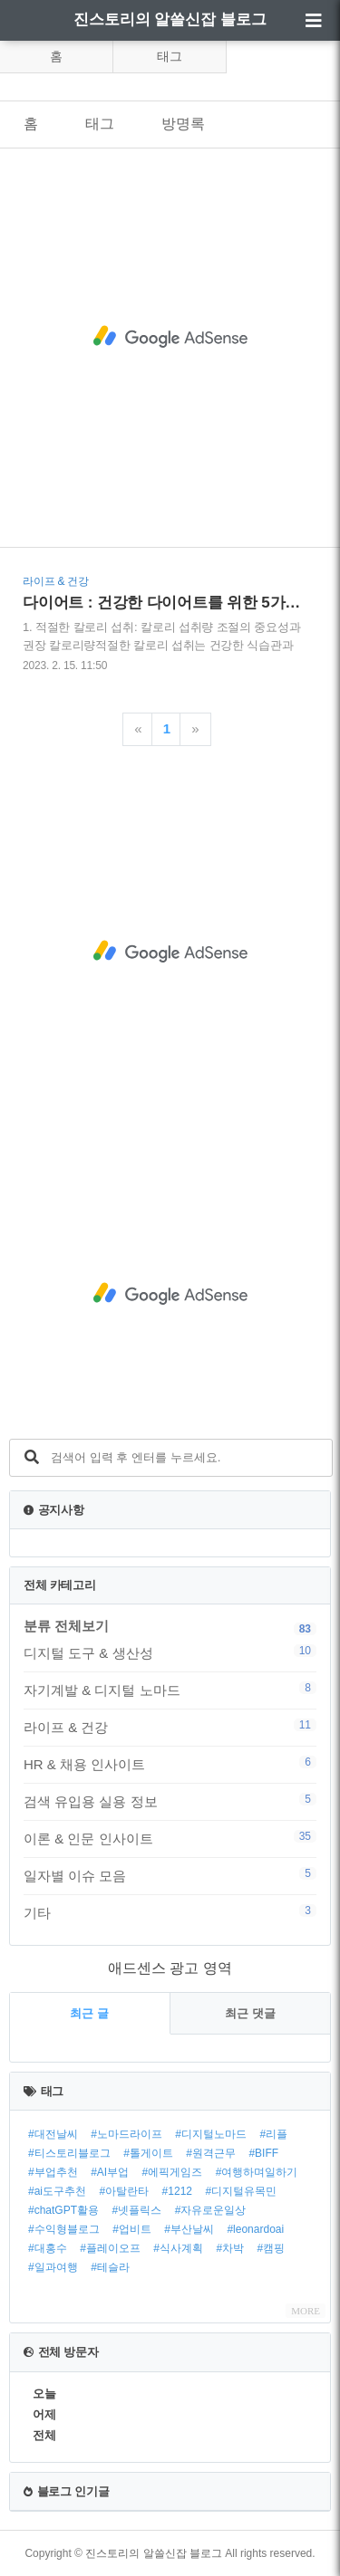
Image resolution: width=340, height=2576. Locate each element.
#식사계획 (178, 2248)
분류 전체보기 (66, 1625)
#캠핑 (271, 2248)
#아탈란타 (124, 2191)
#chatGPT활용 (63, 2210)
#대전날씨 (53, 2134)
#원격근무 (211, 2153)
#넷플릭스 (136, 2210)
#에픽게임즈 (172, 2172)
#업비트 (131, 2229)
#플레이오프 (110, 2248)
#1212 (177, 2191)
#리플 (273, 2134)
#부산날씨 (189, 2229)
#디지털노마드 (211, 2134)
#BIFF (263, 2153)
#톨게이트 (148, 2153)
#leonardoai (255, 2229)
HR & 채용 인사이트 (170, 1764)
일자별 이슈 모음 (170, 1875)
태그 (169, 56)
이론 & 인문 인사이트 (170, 1838)
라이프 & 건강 (170, 1727)
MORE (305, 2310)
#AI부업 (110, 2172)
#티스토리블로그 (69, 2153)
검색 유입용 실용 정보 (170, 1801)
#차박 (230, 2248)
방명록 (183, 123)
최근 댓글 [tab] (250, 2013)
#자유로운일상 (211, 2210)
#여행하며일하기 (257, 2172)
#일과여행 (53, 2267)
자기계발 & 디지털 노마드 (170, 1689)
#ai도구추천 (57, 2191)
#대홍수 (47, 2248)
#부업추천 (53, 2172)
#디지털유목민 (241, 2191)
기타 (170, 1912)
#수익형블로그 (64, 2229)
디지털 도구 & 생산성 (170, 1652)
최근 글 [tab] (89, 2013)
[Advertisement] (170, 336)
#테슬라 (110, 2267)
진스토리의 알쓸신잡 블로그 (170, 19)
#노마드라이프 (126, 2134)
